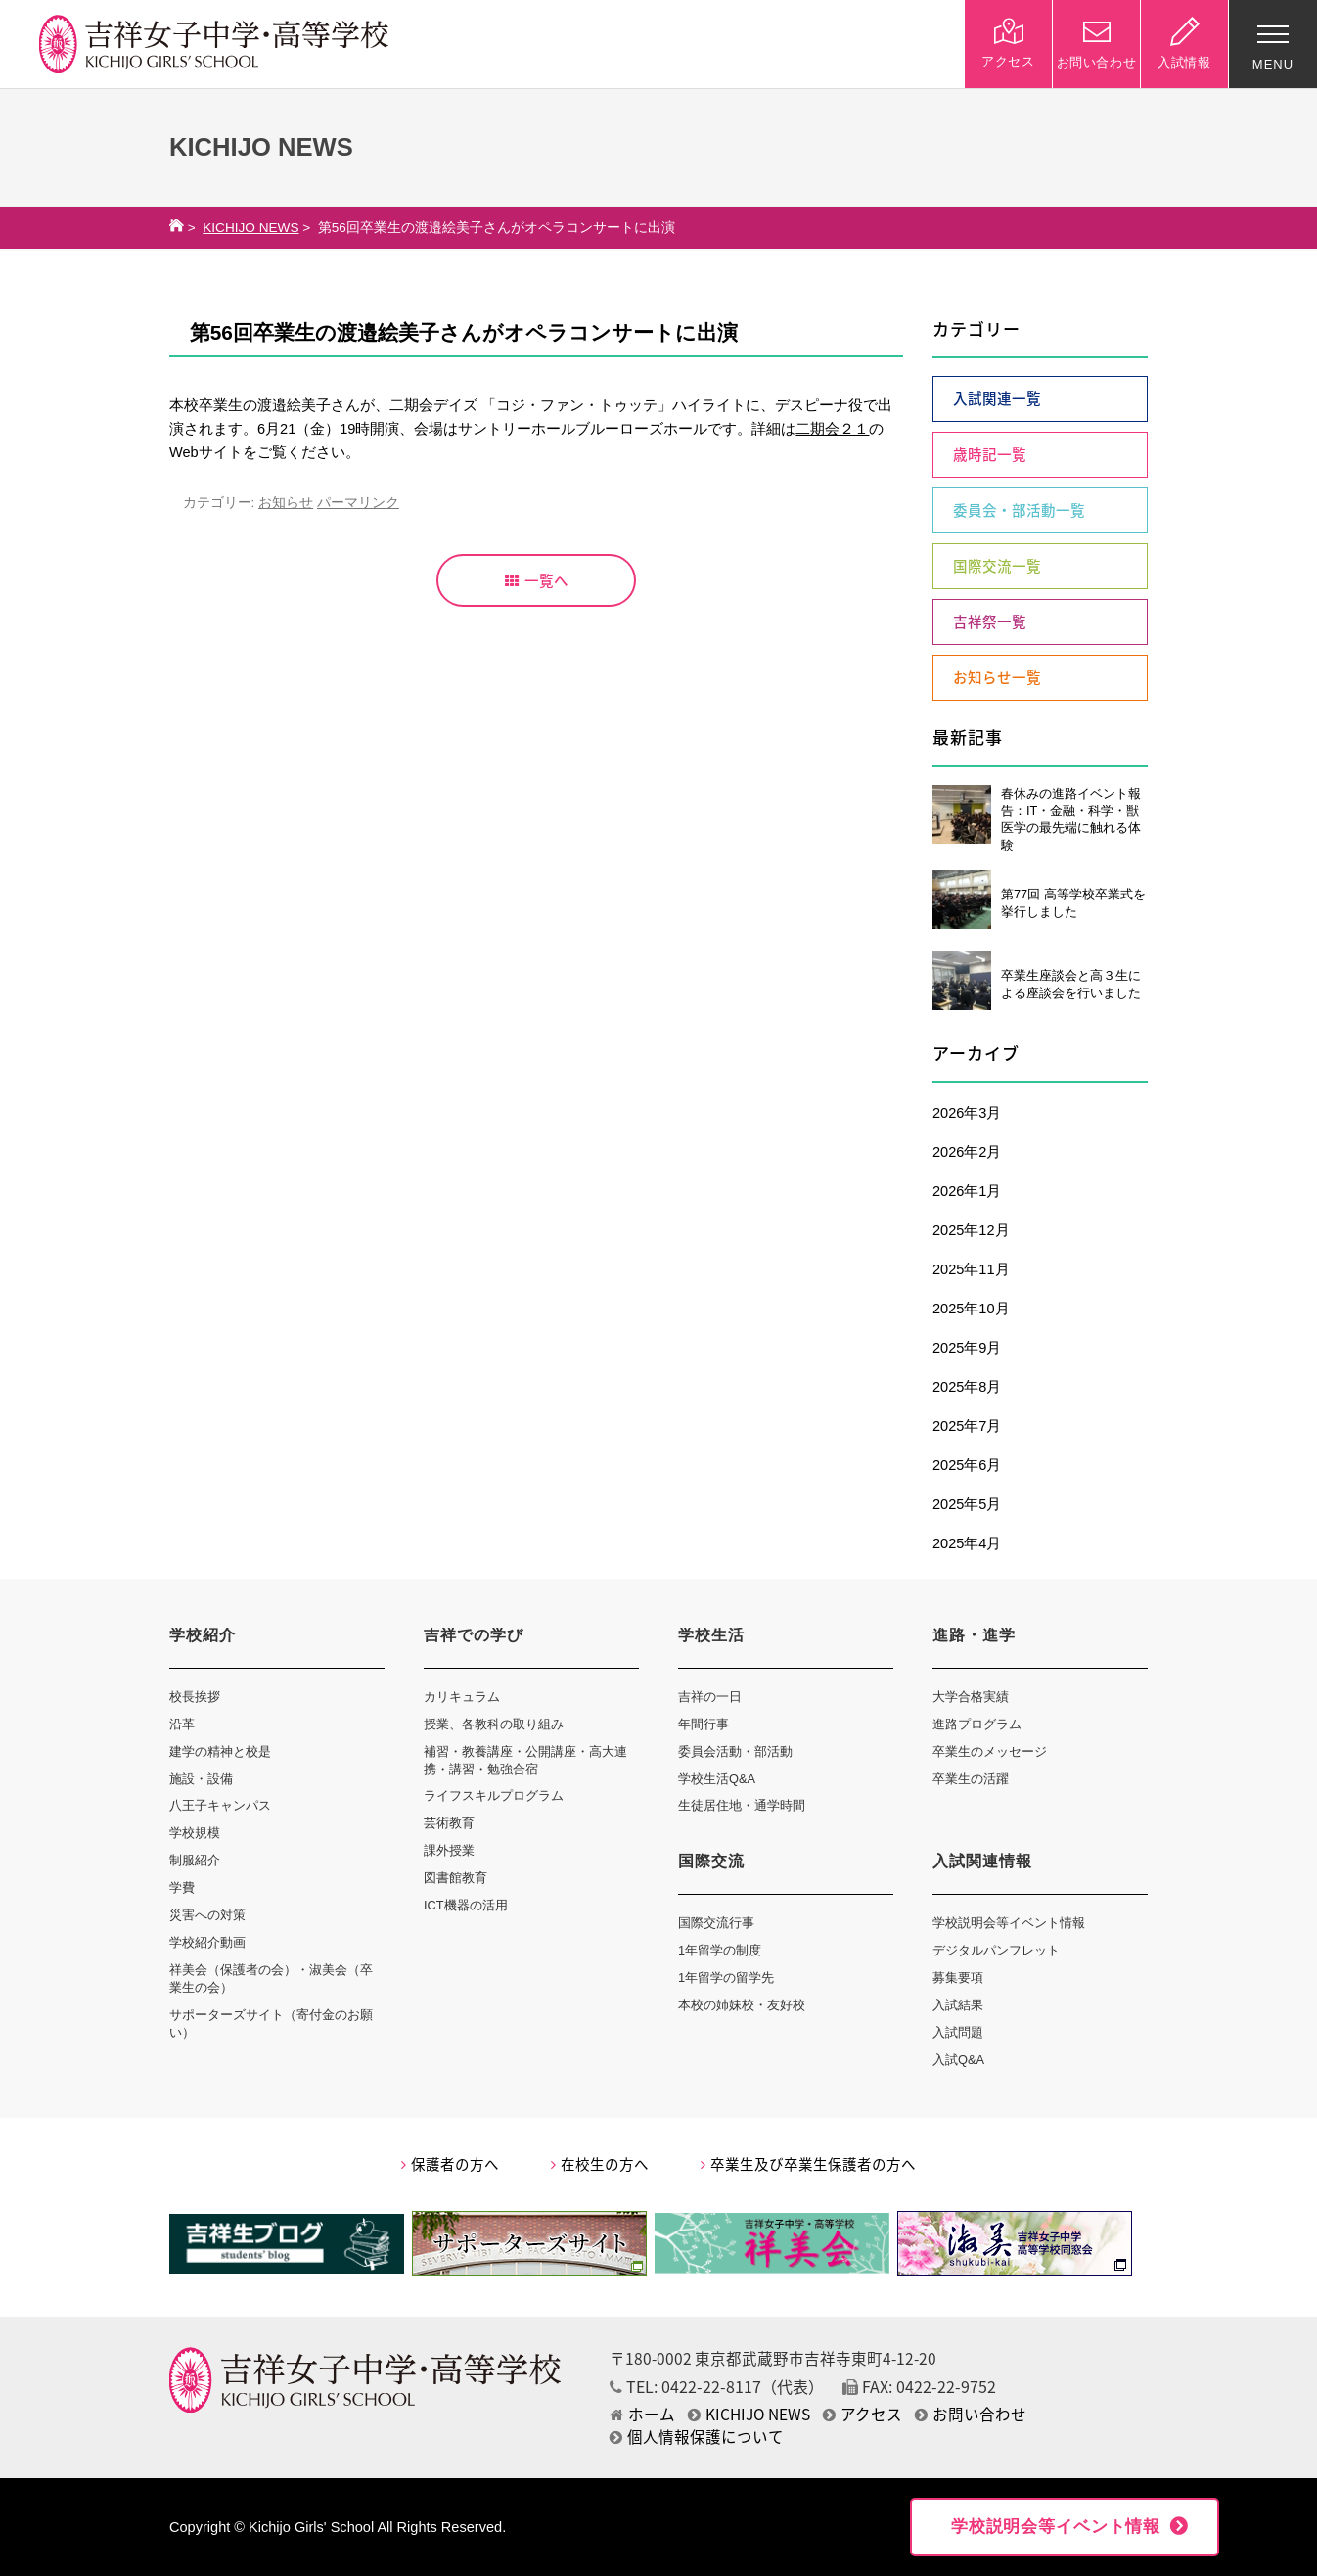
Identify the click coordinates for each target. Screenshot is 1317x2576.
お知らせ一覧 (997, 677)
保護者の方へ (450, 2164)
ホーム (642, 2414)
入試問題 (957, 2032)
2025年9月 (966, 1348)
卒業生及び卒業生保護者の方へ (808, 2164)
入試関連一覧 (997, 398)
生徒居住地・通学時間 (741, 1805)
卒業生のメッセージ (989, 1751)
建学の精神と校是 (220, 1751)
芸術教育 (449, 1823)
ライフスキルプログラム (494, 1795)
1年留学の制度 (719, 1950)
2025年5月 (966, 1504)
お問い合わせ (970, 2414)
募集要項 (957, 1977)
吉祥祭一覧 (989, 621)
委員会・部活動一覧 (1019, 510)
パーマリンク (358, 502)
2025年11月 (971, 1269)
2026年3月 (966, 1113)
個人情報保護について (697, 2436)
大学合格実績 (970, 1696)
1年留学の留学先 (726, 1977)
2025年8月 (966, 1387)
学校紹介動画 (207, 1942)
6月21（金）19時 (313, 429)
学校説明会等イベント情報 (1008, 1922)
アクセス (862, 2414)
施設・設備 (201, 1778)
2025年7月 (966, 1426)
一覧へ (536, 580)
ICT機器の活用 (466, 1905)
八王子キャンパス (220, 1805)
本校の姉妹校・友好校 (741, 2005)
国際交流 (711, 1861)
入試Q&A (958, 2059)
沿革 (182, 1724)
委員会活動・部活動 (735, 1751)
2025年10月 (971, 1308)
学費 (182, 1887)
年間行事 (703, 1724)
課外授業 (449, 1850)
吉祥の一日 (710, 1696)
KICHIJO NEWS (250, 227)
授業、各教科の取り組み (494, 1724)
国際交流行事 (716, 1922)
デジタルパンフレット (996, 1950)
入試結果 (957, 2005)
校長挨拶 (194, 1696)
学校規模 (194, 1832)
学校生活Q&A (716, 1778)
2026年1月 (966, 1191)
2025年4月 (966, 1543)
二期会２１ (832, 429)
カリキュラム (462, 1696)
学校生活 (711, 1635)
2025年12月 (971, 1230)
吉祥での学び (473, 1635)
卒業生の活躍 (970, 1778)
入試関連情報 (982, 1861)
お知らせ (285, 502)
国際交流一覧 (997, 565)
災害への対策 (207, 1915)
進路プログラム (977, 1724)
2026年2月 (966, 1152)
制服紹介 (194, 1860)
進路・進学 (974, 1635)
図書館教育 (455, 1877)
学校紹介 (202, 1635)
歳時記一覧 (989, 454)
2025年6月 (966, 1465)
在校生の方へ (600, 2164)
